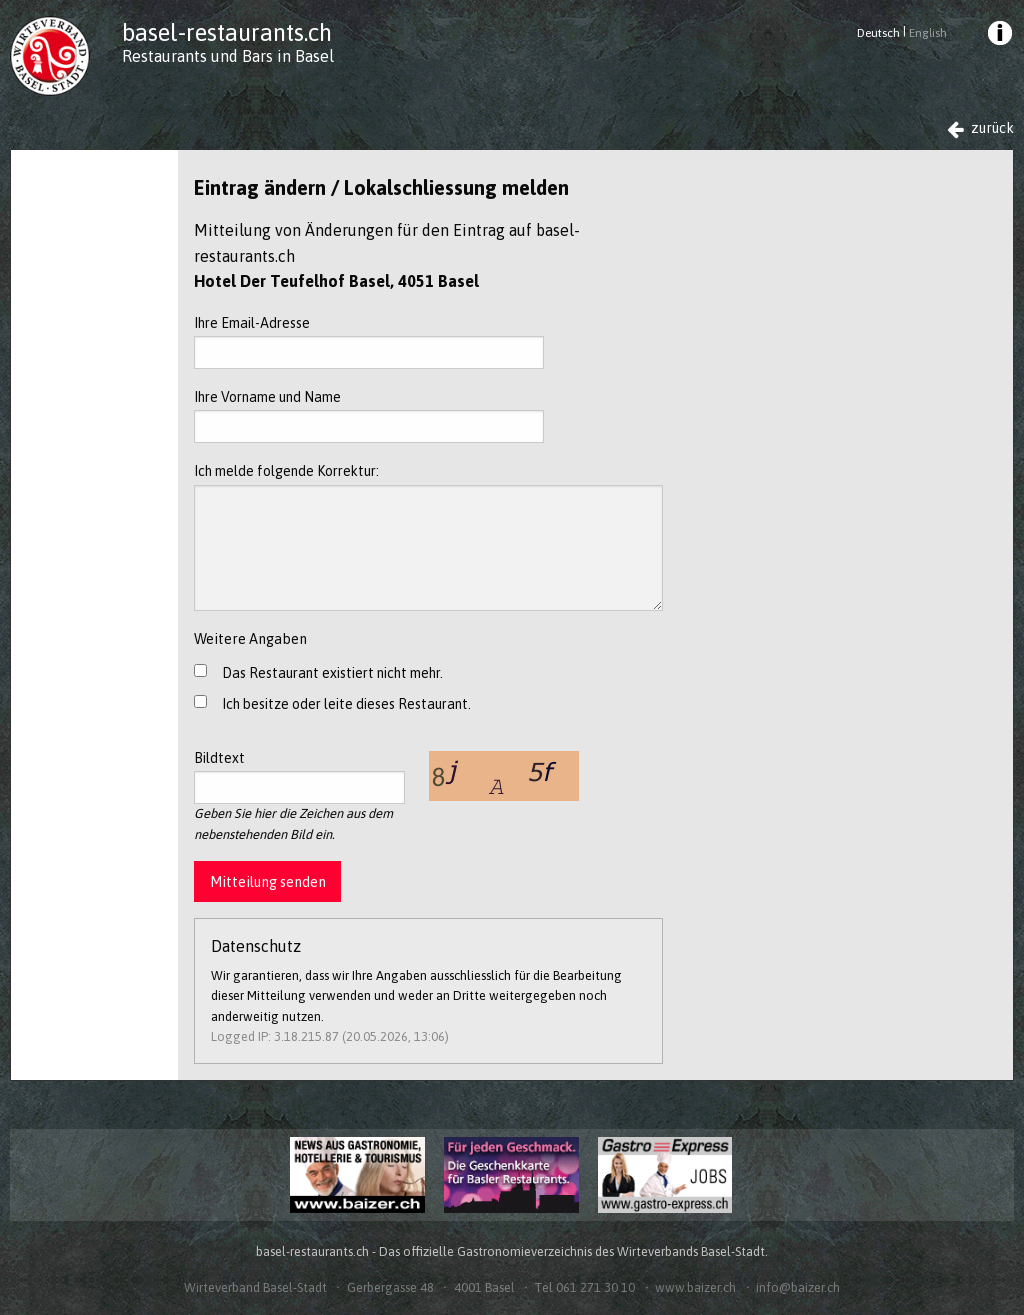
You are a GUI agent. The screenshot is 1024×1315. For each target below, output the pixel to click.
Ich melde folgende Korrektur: (428, 536)
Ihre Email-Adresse (369, 342)
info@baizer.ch (798, 1287)
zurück (980, 128)
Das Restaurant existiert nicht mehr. (332, 673)
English (928, 33)
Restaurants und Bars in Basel (228, 56)
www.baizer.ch (695, 1287)
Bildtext (299, 777)
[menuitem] (998, 36)
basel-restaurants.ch (227, 32)
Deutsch (878, 33)
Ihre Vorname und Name (369, 416)
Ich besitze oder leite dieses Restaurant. (346, 704)
